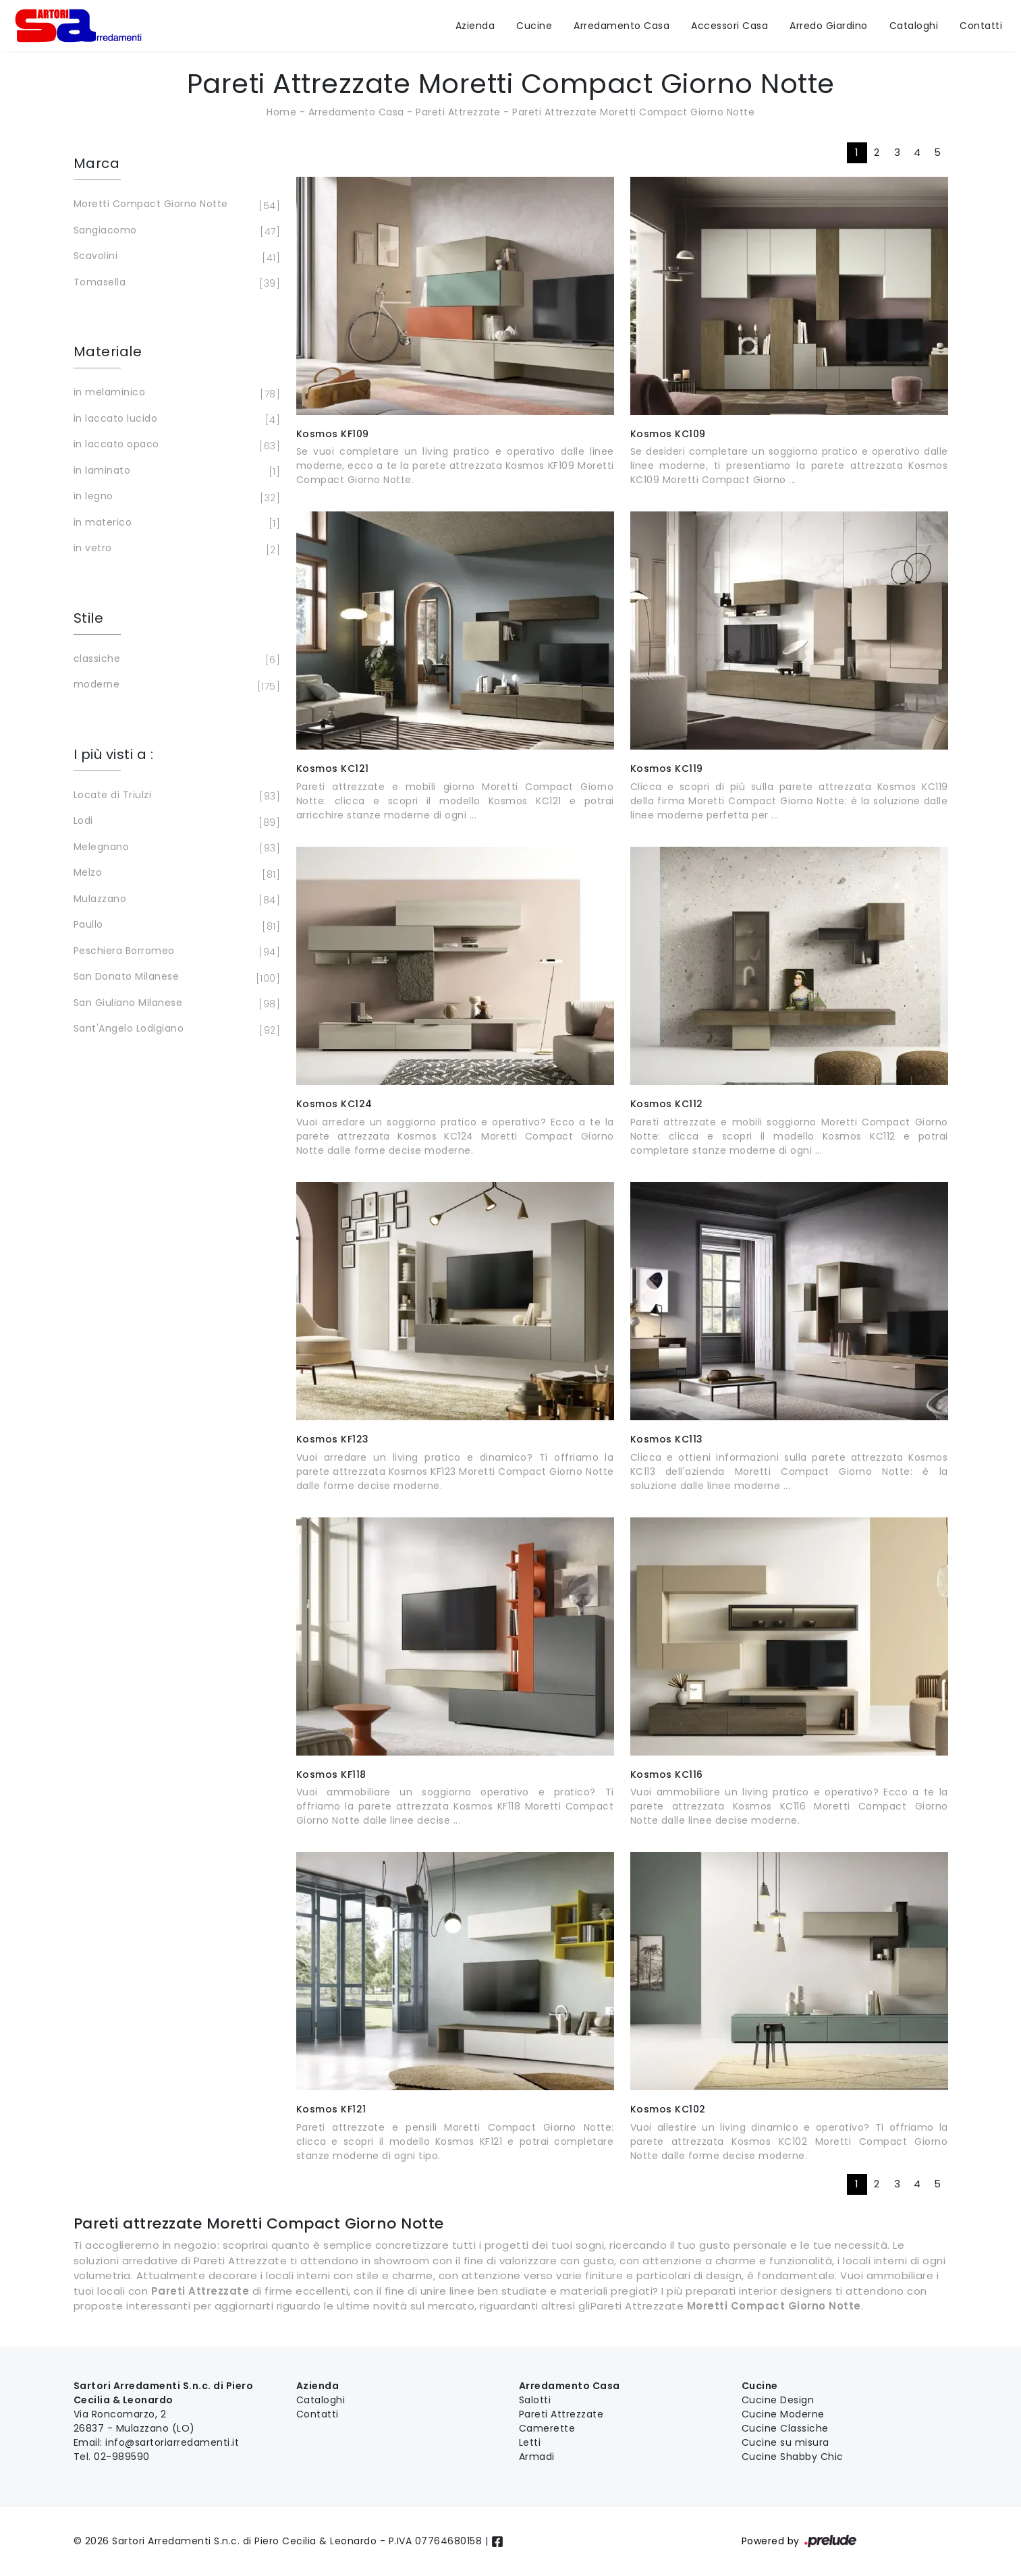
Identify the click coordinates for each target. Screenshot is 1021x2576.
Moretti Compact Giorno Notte (175, 205)
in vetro (175, 549)
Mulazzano (175, 900)
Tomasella (175, 283)
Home (281, 112)
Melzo (175, 874)
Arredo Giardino (829, 25)
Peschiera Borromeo (175, 952)
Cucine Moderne (783, 2414)
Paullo (175, 926)
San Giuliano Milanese (175, 1004)
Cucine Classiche (785, 2428)
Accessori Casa (729, 25)
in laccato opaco (175, 445)
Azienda (475, 25)
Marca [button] (97, 163)
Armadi (537, 2456)
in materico (175, 523)
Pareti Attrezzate (458, 112)
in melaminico (175, 393)
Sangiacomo (175, 231)
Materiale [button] (108, 351)
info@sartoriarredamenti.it (172, 2442)
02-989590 (122, 2456)
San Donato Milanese (175, 978)
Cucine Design (778, 2400)
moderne (175, 685)
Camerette (547, 2428)
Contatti (981, 25)
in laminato (175, 472)
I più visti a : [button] (114, 754)
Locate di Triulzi (175, 796)
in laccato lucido (175, 420)
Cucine (534, 25)
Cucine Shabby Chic (793, 2456)
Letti (530, 2442)
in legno (175, 497)
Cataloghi (914, 25)
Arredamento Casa (621, 25)
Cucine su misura (785, 2442)
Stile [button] (89, 618)
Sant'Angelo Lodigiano (175, 1029)
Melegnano (175, 848)
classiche (175, 660)
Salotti (535, 2400)
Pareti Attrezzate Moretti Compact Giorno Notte (633, 112)
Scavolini (175, 257)
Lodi (175, 822)
